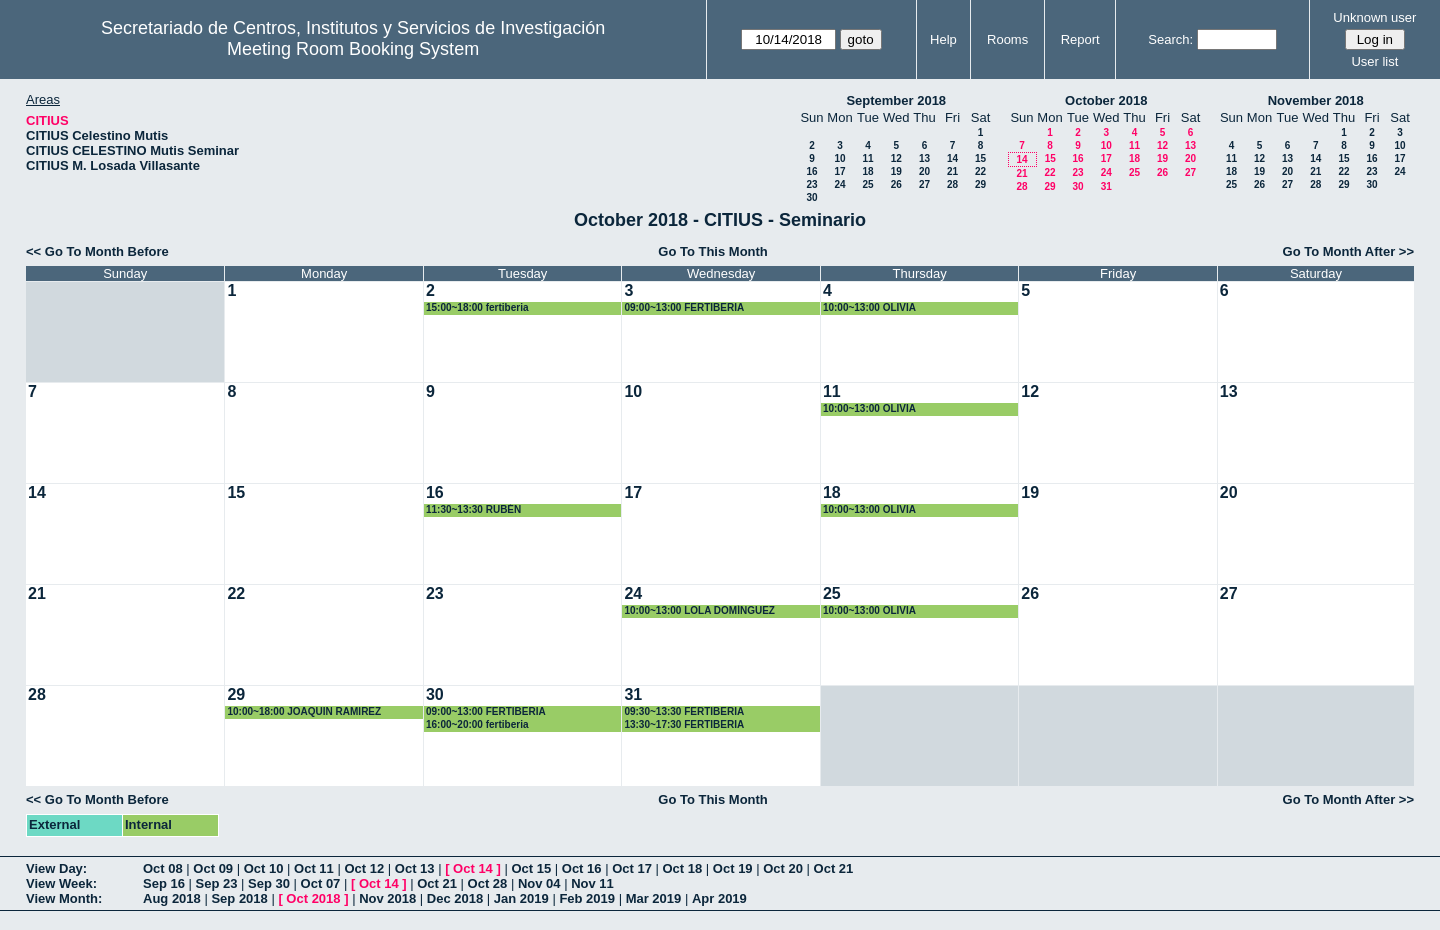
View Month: (64, 898)
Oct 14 (473, 868)
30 (811, 197)
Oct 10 (264, 868)
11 (867, 158)
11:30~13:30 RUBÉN (473, 509)
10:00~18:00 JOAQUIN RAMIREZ (304, 711)
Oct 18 (683, 868)
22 (980, 171)
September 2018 (896, 100)
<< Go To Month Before (97, 251)
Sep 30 (269, 883)
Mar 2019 (654, 898)
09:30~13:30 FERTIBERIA (684, 711)
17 (839, 171)
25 (867, 184)
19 (896, 171)
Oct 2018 (313, 898)
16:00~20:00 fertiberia (477, 724)
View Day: (56, 868)
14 (952, 158)
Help (943, 39)
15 (980, 158)
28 (952, 184)
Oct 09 (213, 868)
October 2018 (1106, 100)
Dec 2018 (455, 898)
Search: (1170, 39)
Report (1080, 39)
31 (1106, 186)
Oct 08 (163, 868)
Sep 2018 (239, 898)
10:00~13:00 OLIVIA (869, 307)
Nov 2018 (387, 898)
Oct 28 (488, 883)
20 (924, 171)
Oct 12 (364, 868)
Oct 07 (321, 883)
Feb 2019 (587, 898)
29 (980, 184)
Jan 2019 (521, 898)
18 (867, 171)
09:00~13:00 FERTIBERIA (684, 307)
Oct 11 (314, 868)
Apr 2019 (719, 898)
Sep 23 (217, 883)
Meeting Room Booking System (353, 49)
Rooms (1007, 39)
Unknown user (1374, 17)
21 (952, 171)
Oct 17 (632, 868)
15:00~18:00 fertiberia (477, 307)
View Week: (61, 883)
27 (924, 184)
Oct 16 (582, 868)
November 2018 (1316, 100)
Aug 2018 (172, 898)
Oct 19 (733, 868)
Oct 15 (531, 868)
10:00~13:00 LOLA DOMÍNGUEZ (699, 610)
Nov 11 (592, 883)
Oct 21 (834, 868)
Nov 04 (539, 883)
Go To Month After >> (1348, 251)
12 (896, 158)
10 (839, 158)
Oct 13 (415, 868)
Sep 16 (164, 883)
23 (811, 184)
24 (839, 184)
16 (811, 171)
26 (896, 184)
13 (924, 158)
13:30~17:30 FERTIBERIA (684, 724)
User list (1374, 61)
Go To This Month (713, 251)
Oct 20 (783, 868)
